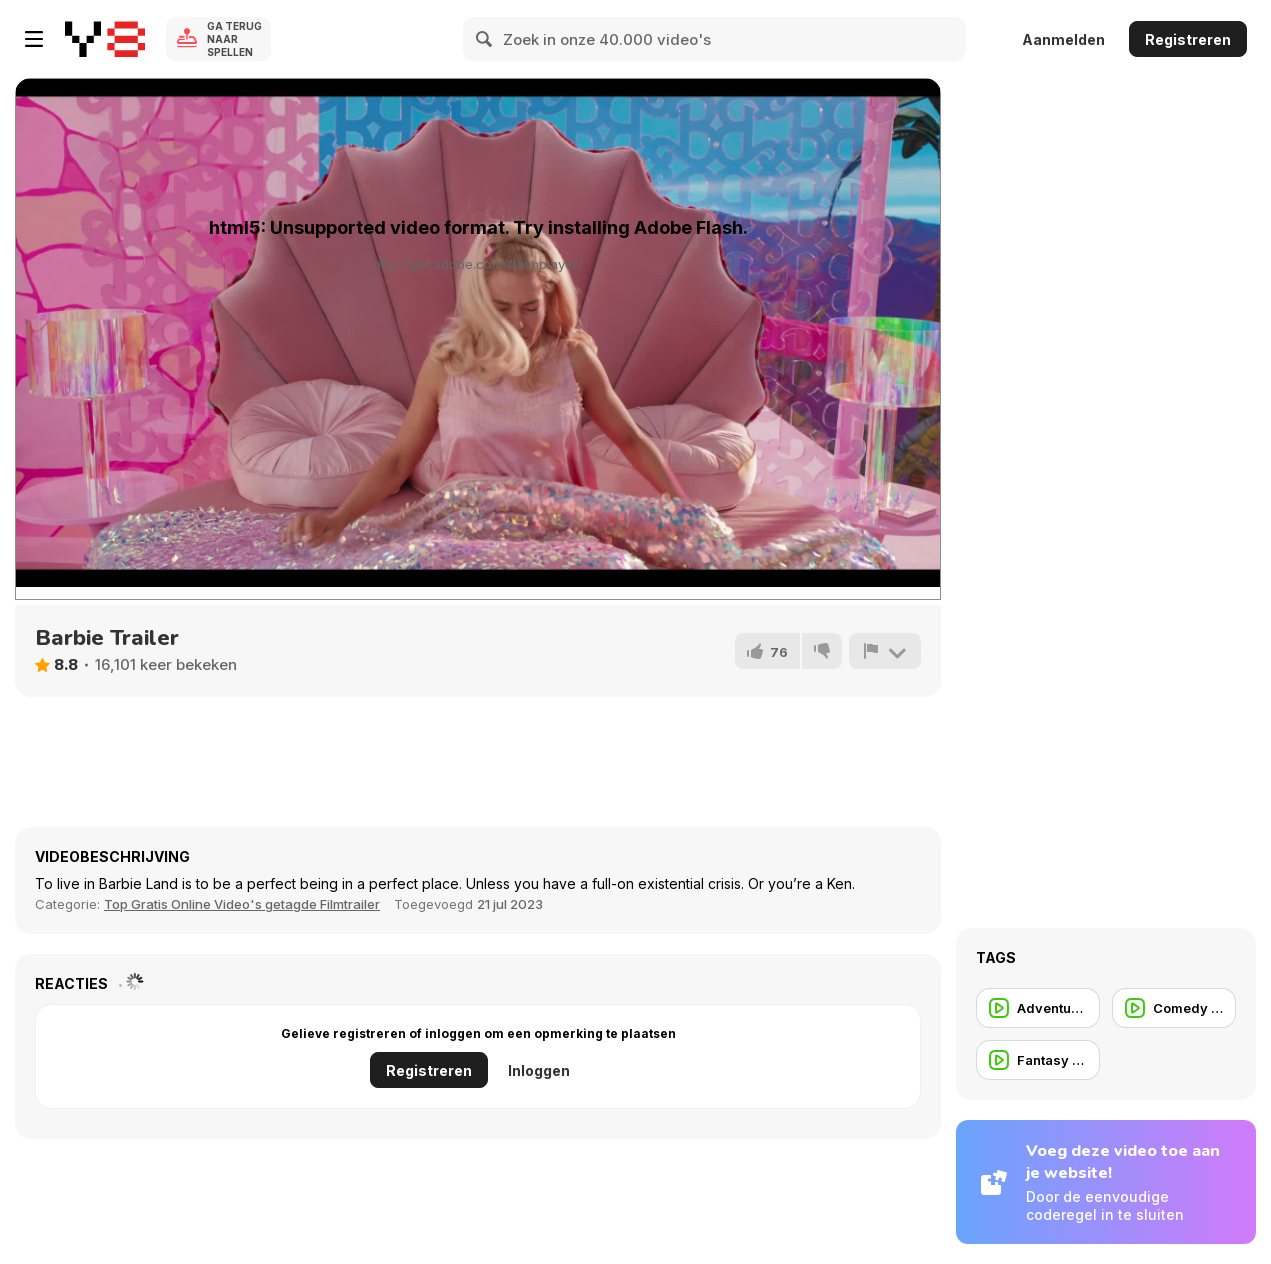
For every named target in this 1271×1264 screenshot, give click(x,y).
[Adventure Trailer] (1038, 1008)
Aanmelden (1063, 39)
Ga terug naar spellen (234, 39)
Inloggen (539, 1070)
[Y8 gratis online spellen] (105, 39)
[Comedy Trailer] (1174, 1008)
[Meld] (885, 651)
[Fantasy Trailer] (1038, 1060)
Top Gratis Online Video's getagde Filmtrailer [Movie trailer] (242, 904)
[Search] (485, 39)
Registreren (1188, 39)
